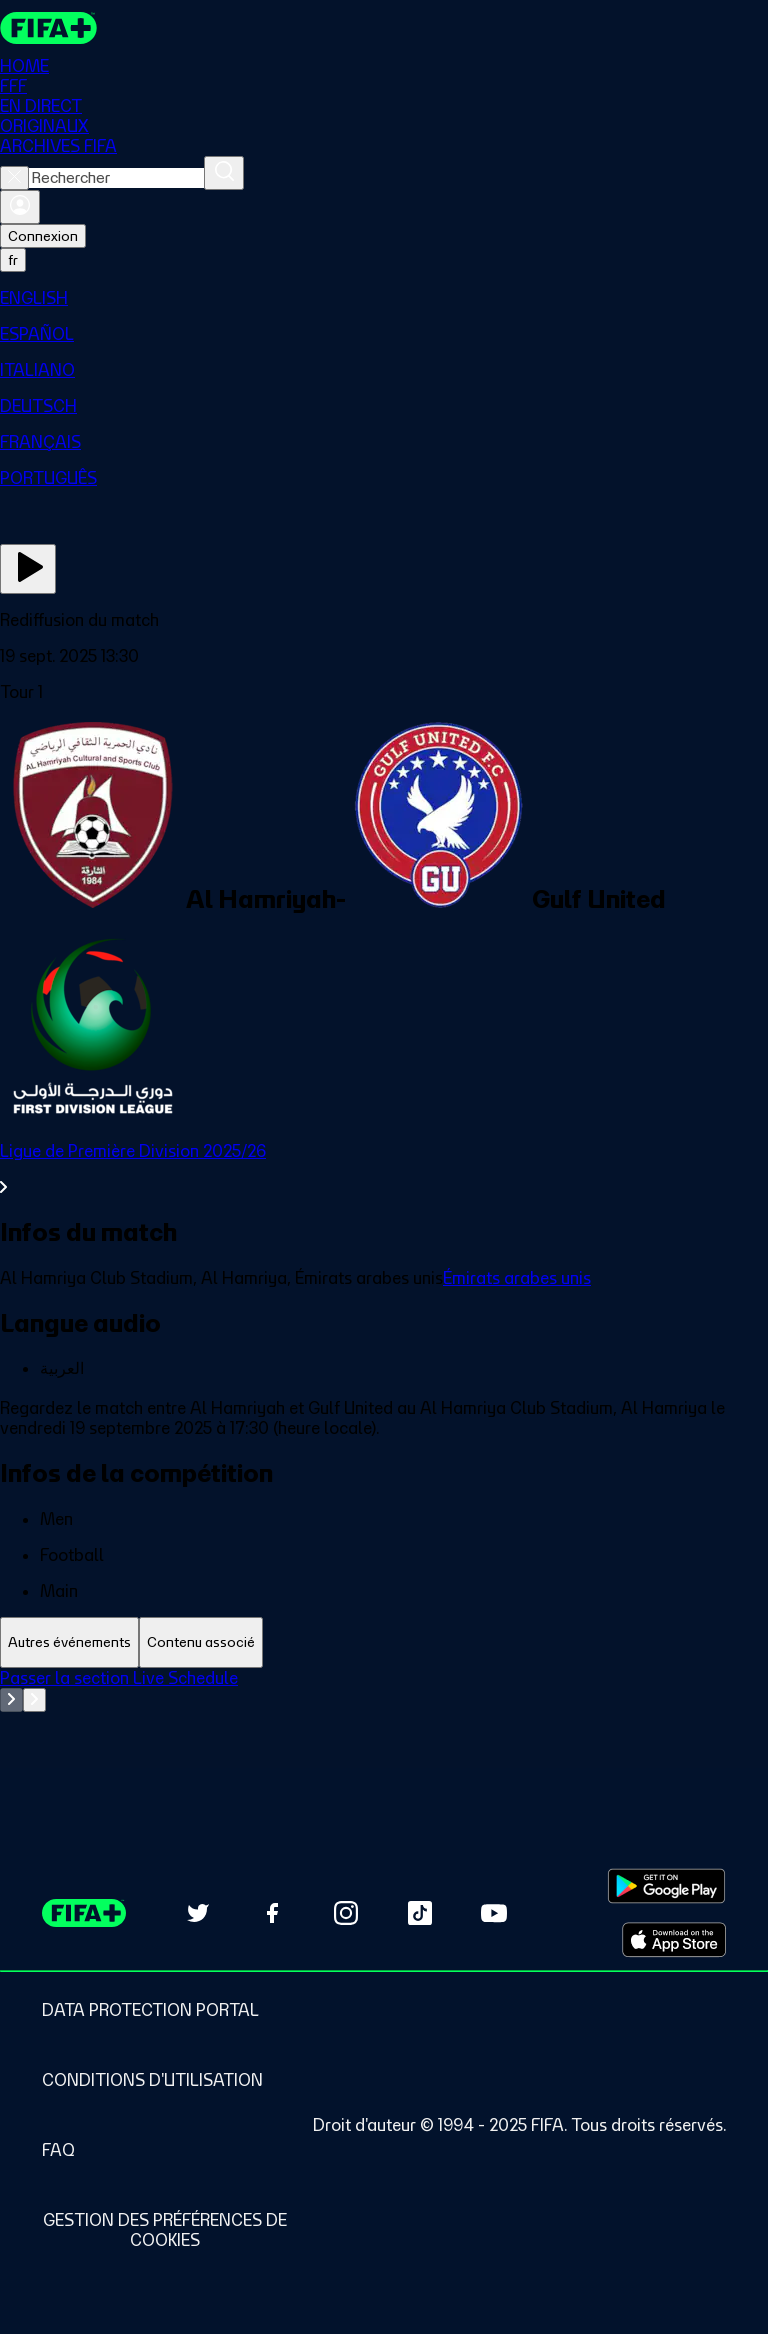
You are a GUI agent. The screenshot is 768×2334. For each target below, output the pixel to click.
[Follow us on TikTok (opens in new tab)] (420, 1913)
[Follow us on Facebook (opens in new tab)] (272, 1913)
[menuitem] (384, 298)
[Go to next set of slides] (34, 1700)
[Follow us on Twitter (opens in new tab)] (198, 1913)
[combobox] (116, 178)
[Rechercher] (224, 173)
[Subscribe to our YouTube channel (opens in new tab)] (494, 1913)
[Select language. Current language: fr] (13, 260)
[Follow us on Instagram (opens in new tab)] (346, 1913)
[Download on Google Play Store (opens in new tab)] (666, 1886)
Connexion (43, 236)
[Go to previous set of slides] (11, 1700)
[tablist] (384, 1642)
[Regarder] (28, 569)
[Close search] (14, 178)
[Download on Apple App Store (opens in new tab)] (674, 1940)
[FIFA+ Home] (48, 28)
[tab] (69, 1642)
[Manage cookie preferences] (165, 2230)
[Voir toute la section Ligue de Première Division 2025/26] (384, 1169)
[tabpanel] (384, 1718)
